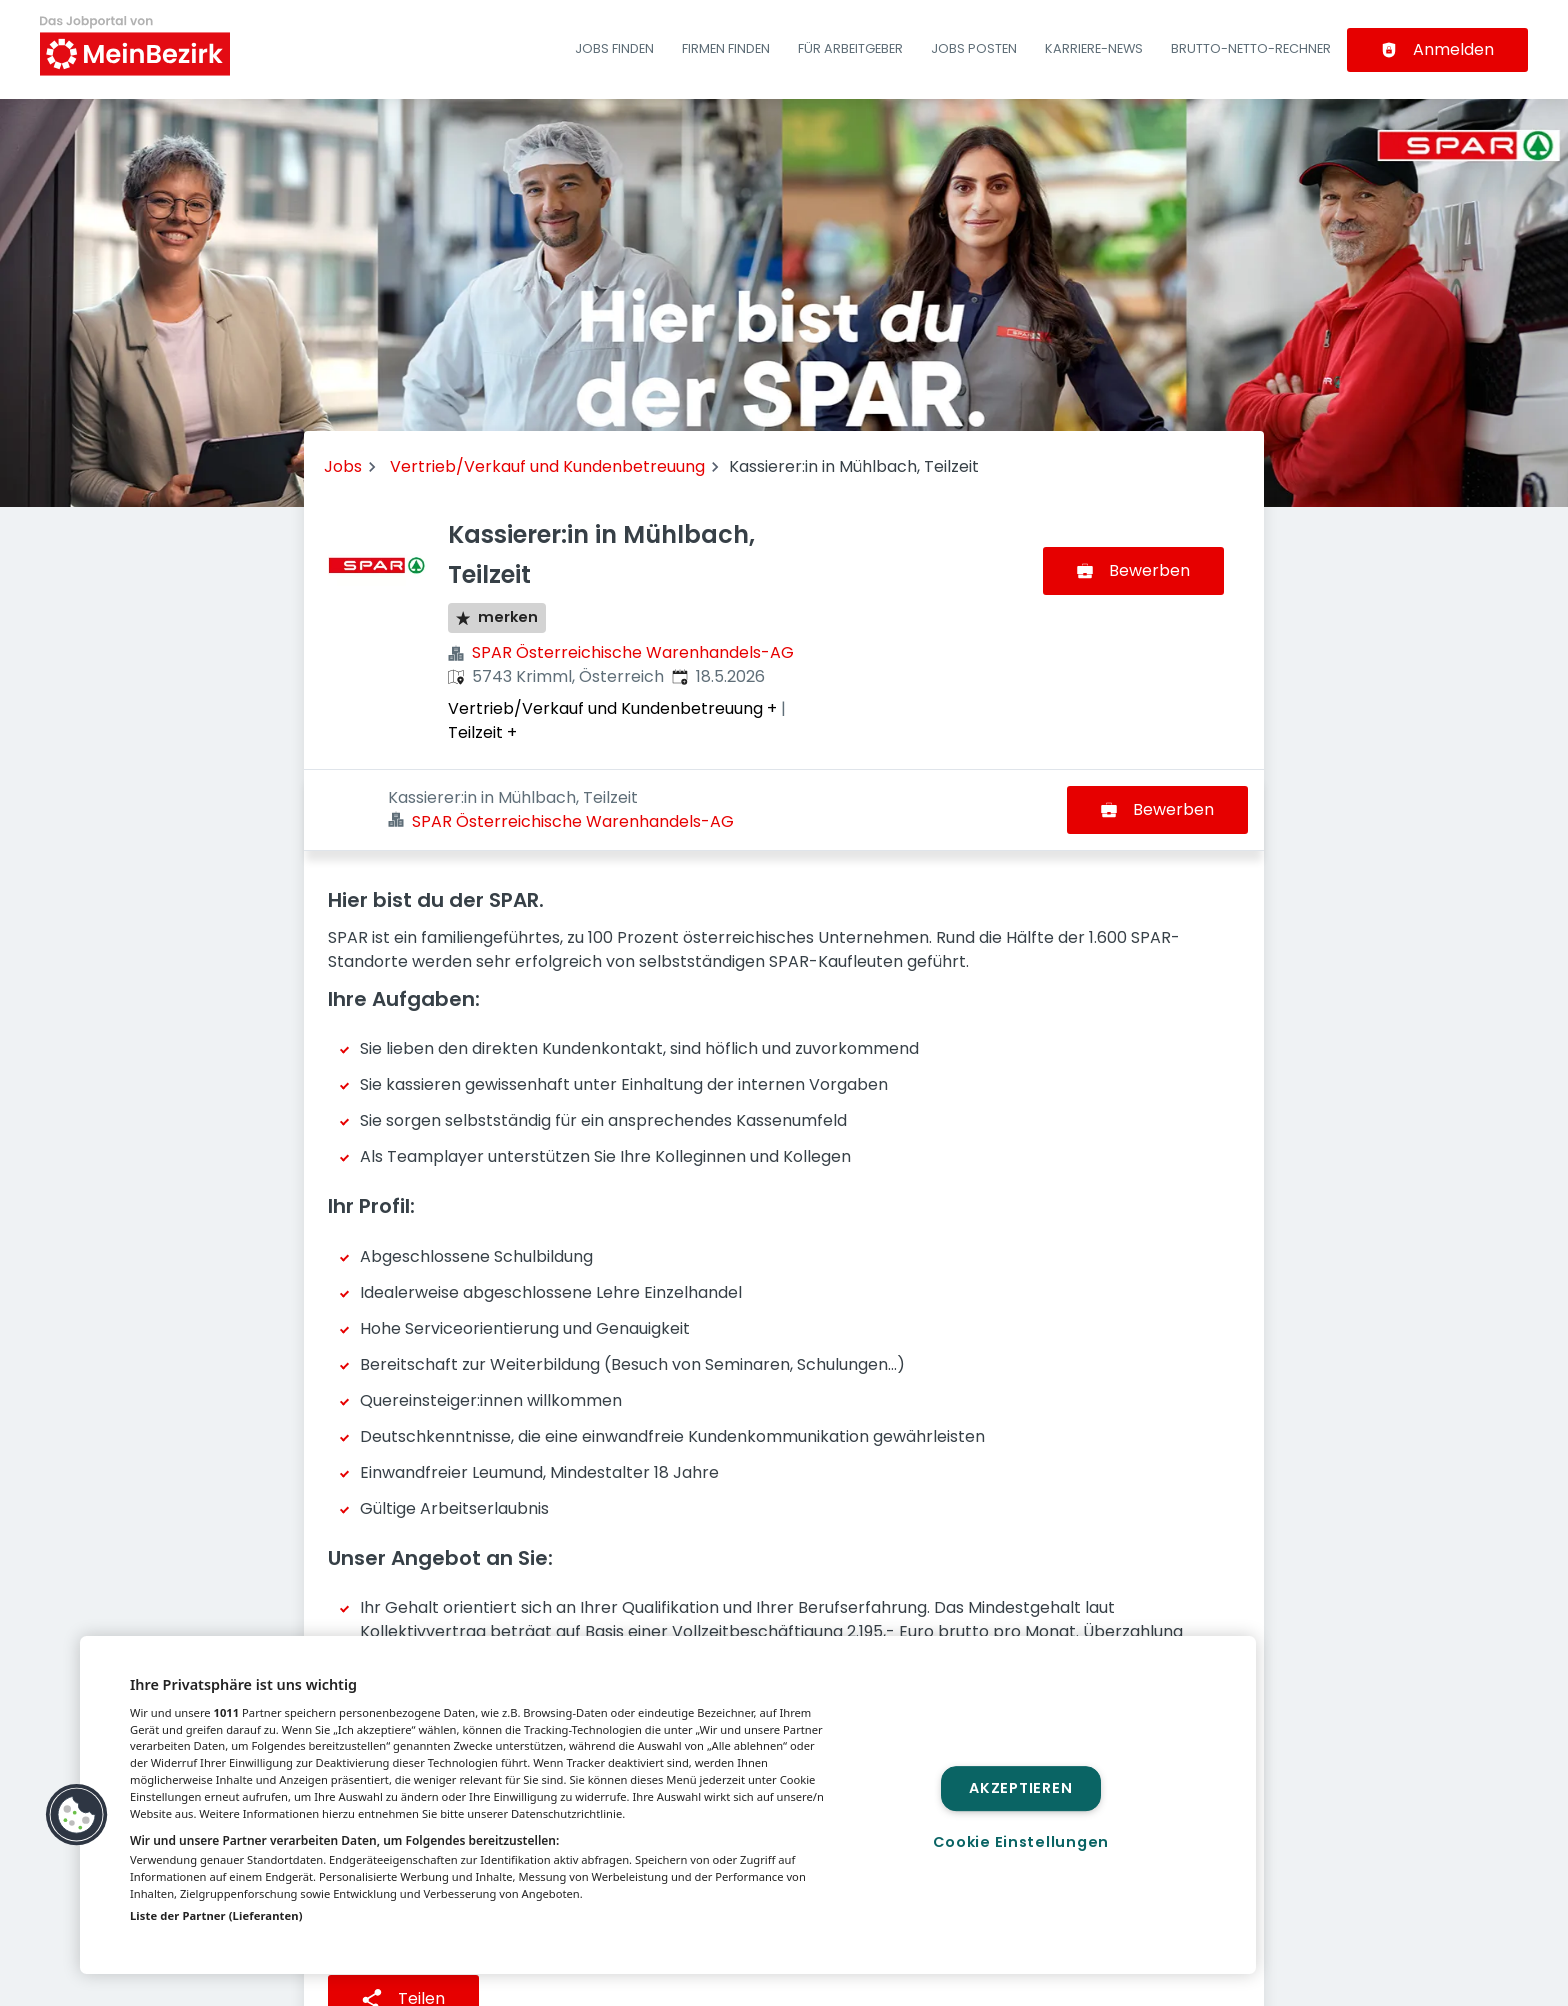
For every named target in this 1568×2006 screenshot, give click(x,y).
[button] (77, 1815)
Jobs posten (974, 48)
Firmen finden (726, 48)
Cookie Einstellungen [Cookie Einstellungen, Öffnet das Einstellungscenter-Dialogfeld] (1021, 1842)
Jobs (343, 466)
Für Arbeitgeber (850, 48)
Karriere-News (1094, 48)
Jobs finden (614, 48)
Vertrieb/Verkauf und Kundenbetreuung (547, 466)
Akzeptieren (1020, 1788)
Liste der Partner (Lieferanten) (216, 1915)
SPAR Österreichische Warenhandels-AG (633, 652)
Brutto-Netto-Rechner (1251, 48)
